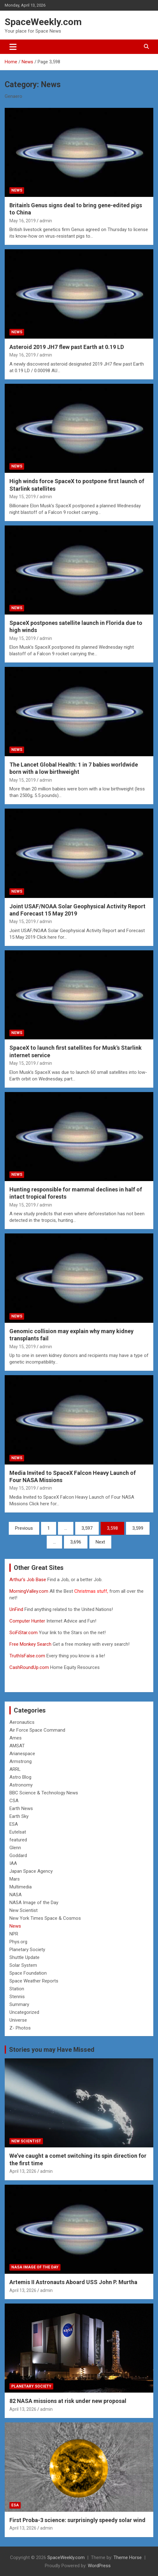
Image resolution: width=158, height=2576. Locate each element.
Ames (15, 1738)
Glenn (15, 1847)
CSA (13, 1800)
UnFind (16, 1609)
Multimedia (20, 1887)
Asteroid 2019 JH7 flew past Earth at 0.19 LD (66, 347)
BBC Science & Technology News (43, 1793)
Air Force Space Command (37, 1730)
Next (100, 1542)
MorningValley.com (28, 1591)
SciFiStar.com (23, 1632)
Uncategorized (24, 2012)
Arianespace (22, 1753)
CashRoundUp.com (29, 1667)
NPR (13, 1934)
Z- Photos (20, 2028)
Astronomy (21, 1785)
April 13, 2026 (22, 2171)
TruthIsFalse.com (27, 1656)
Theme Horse (127, 2557)
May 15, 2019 (22, 496)
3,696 (75, 1542)
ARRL (15, 1769)
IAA (13, 1863)
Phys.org (18, 1942)
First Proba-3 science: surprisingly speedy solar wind (77, 2520)
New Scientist (23, 1910)
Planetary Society (27, 1949)
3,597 (87, 1528)
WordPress (99, 2565)
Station (16, 1989)
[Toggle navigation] (13, 47)
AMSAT (17, 1746)
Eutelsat (17, 1832)
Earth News (21, 1808)
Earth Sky (19, 1816)
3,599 (137, 1528)
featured (18, 1840)
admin (46, 220)
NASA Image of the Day (33, 1902)
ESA (13, 1824)
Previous (24, 1528)
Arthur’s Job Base (28, 1579)
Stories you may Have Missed (51, 2049)
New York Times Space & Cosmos (45, 1918)
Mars (14, 1879)
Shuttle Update (24, 1957)
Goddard (18, 1855)
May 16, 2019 (22, 220)
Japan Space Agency (31, 1871)
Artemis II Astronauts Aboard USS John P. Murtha (73, 2282)
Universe (18, 2020)
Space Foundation (28, 1973)
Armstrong (20, 1761)
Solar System (23, 1965)
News (16, 190)
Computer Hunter (27, 1621)
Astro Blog (20, 1777)
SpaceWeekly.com (43, 21)
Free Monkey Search (30, 1644)
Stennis (17, 1996)
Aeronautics (21, 1722)
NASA (15, 1895)
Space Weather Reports (33, 1981)
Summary (19, 2004)
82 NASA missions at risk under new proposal (67, 2401)
